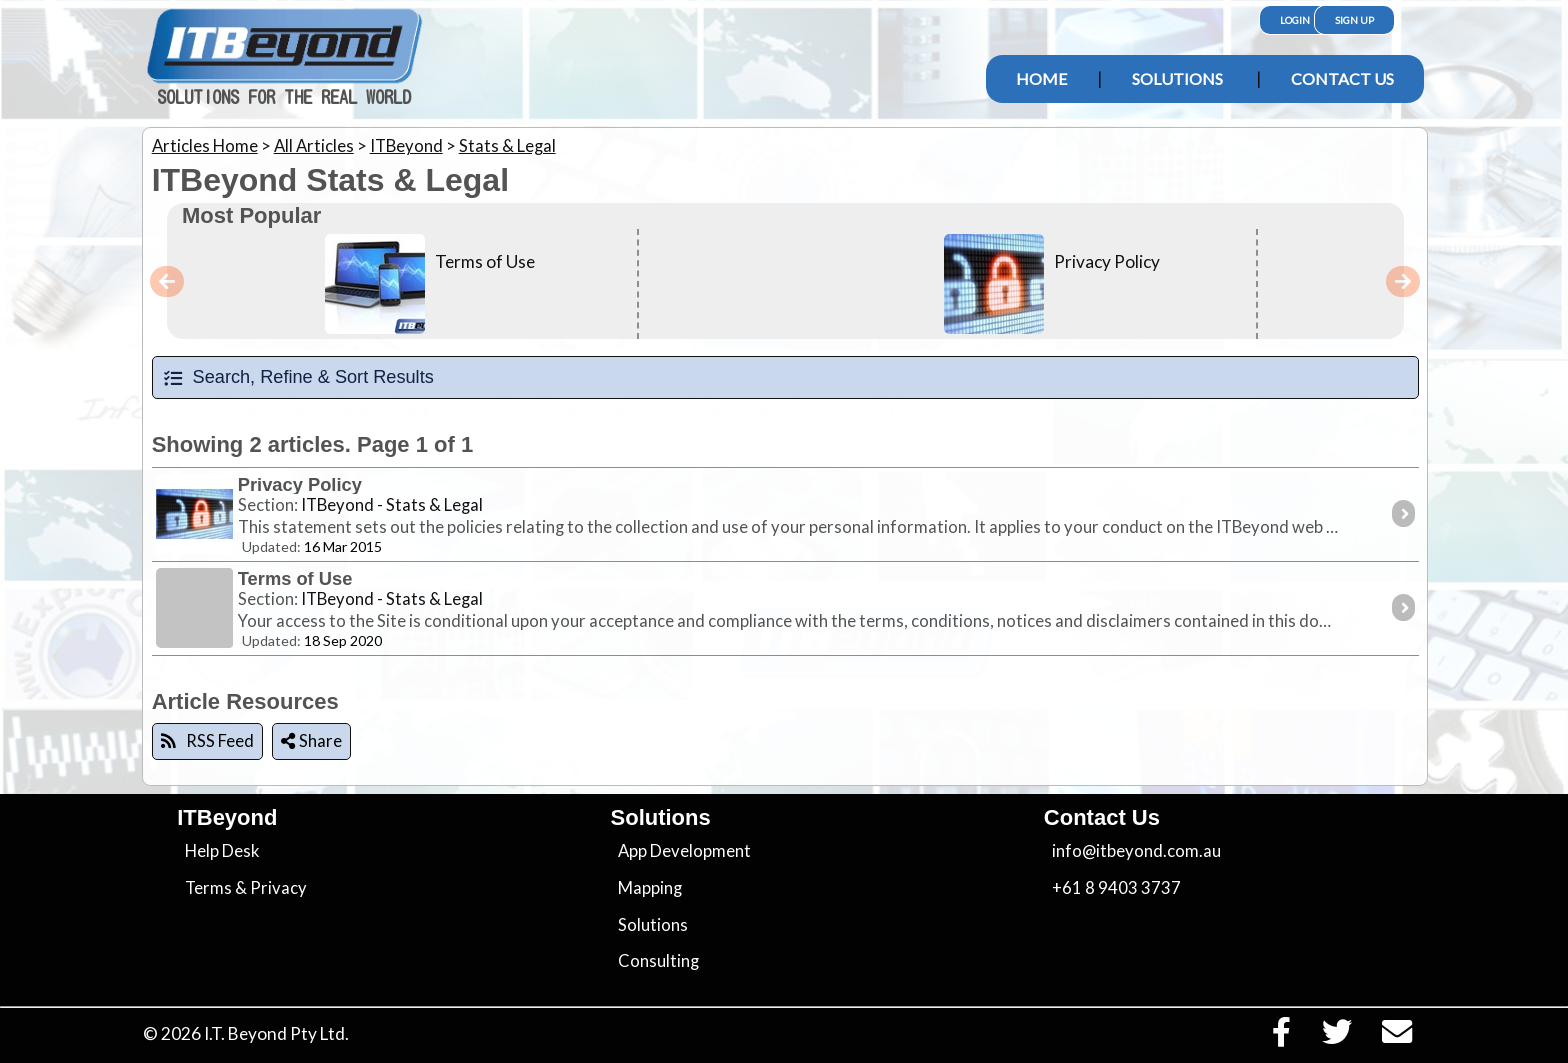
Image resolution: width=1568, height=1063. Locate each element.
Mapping (650, 888)
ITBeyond (406, 146)
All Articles (314, 146)
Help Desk (222, 851)
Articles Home (205, 146)
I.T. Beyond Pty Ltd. (276, 1033)
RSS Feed (207, 741)
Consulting (658, 961)
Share (311, 741)
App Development (684, 851)
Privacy (278, 888)
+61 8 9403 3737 (1116, 888)
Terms (208, 888)
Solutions (1177, 78)
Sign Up (1354, 20)
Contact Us (1342, 78)
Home (1041, 78)
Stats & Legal (507, 146)
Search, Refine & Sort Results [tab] (298, 377)
